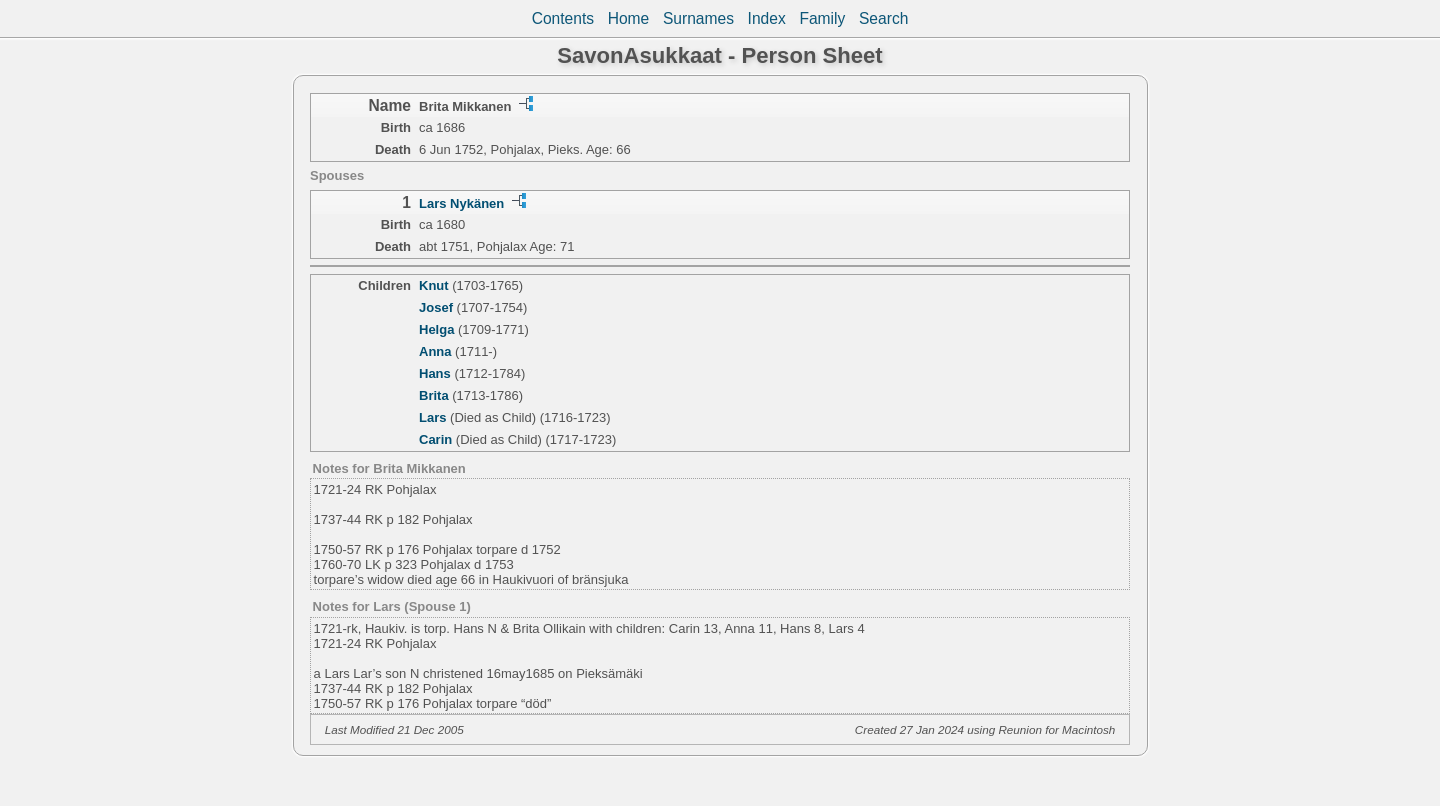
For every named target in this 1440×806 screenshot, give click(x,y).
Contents (563, 18)
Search (883, 18)
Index (767, 18)
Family (822, 18)
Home (629, 18)
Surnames (698, 18)
